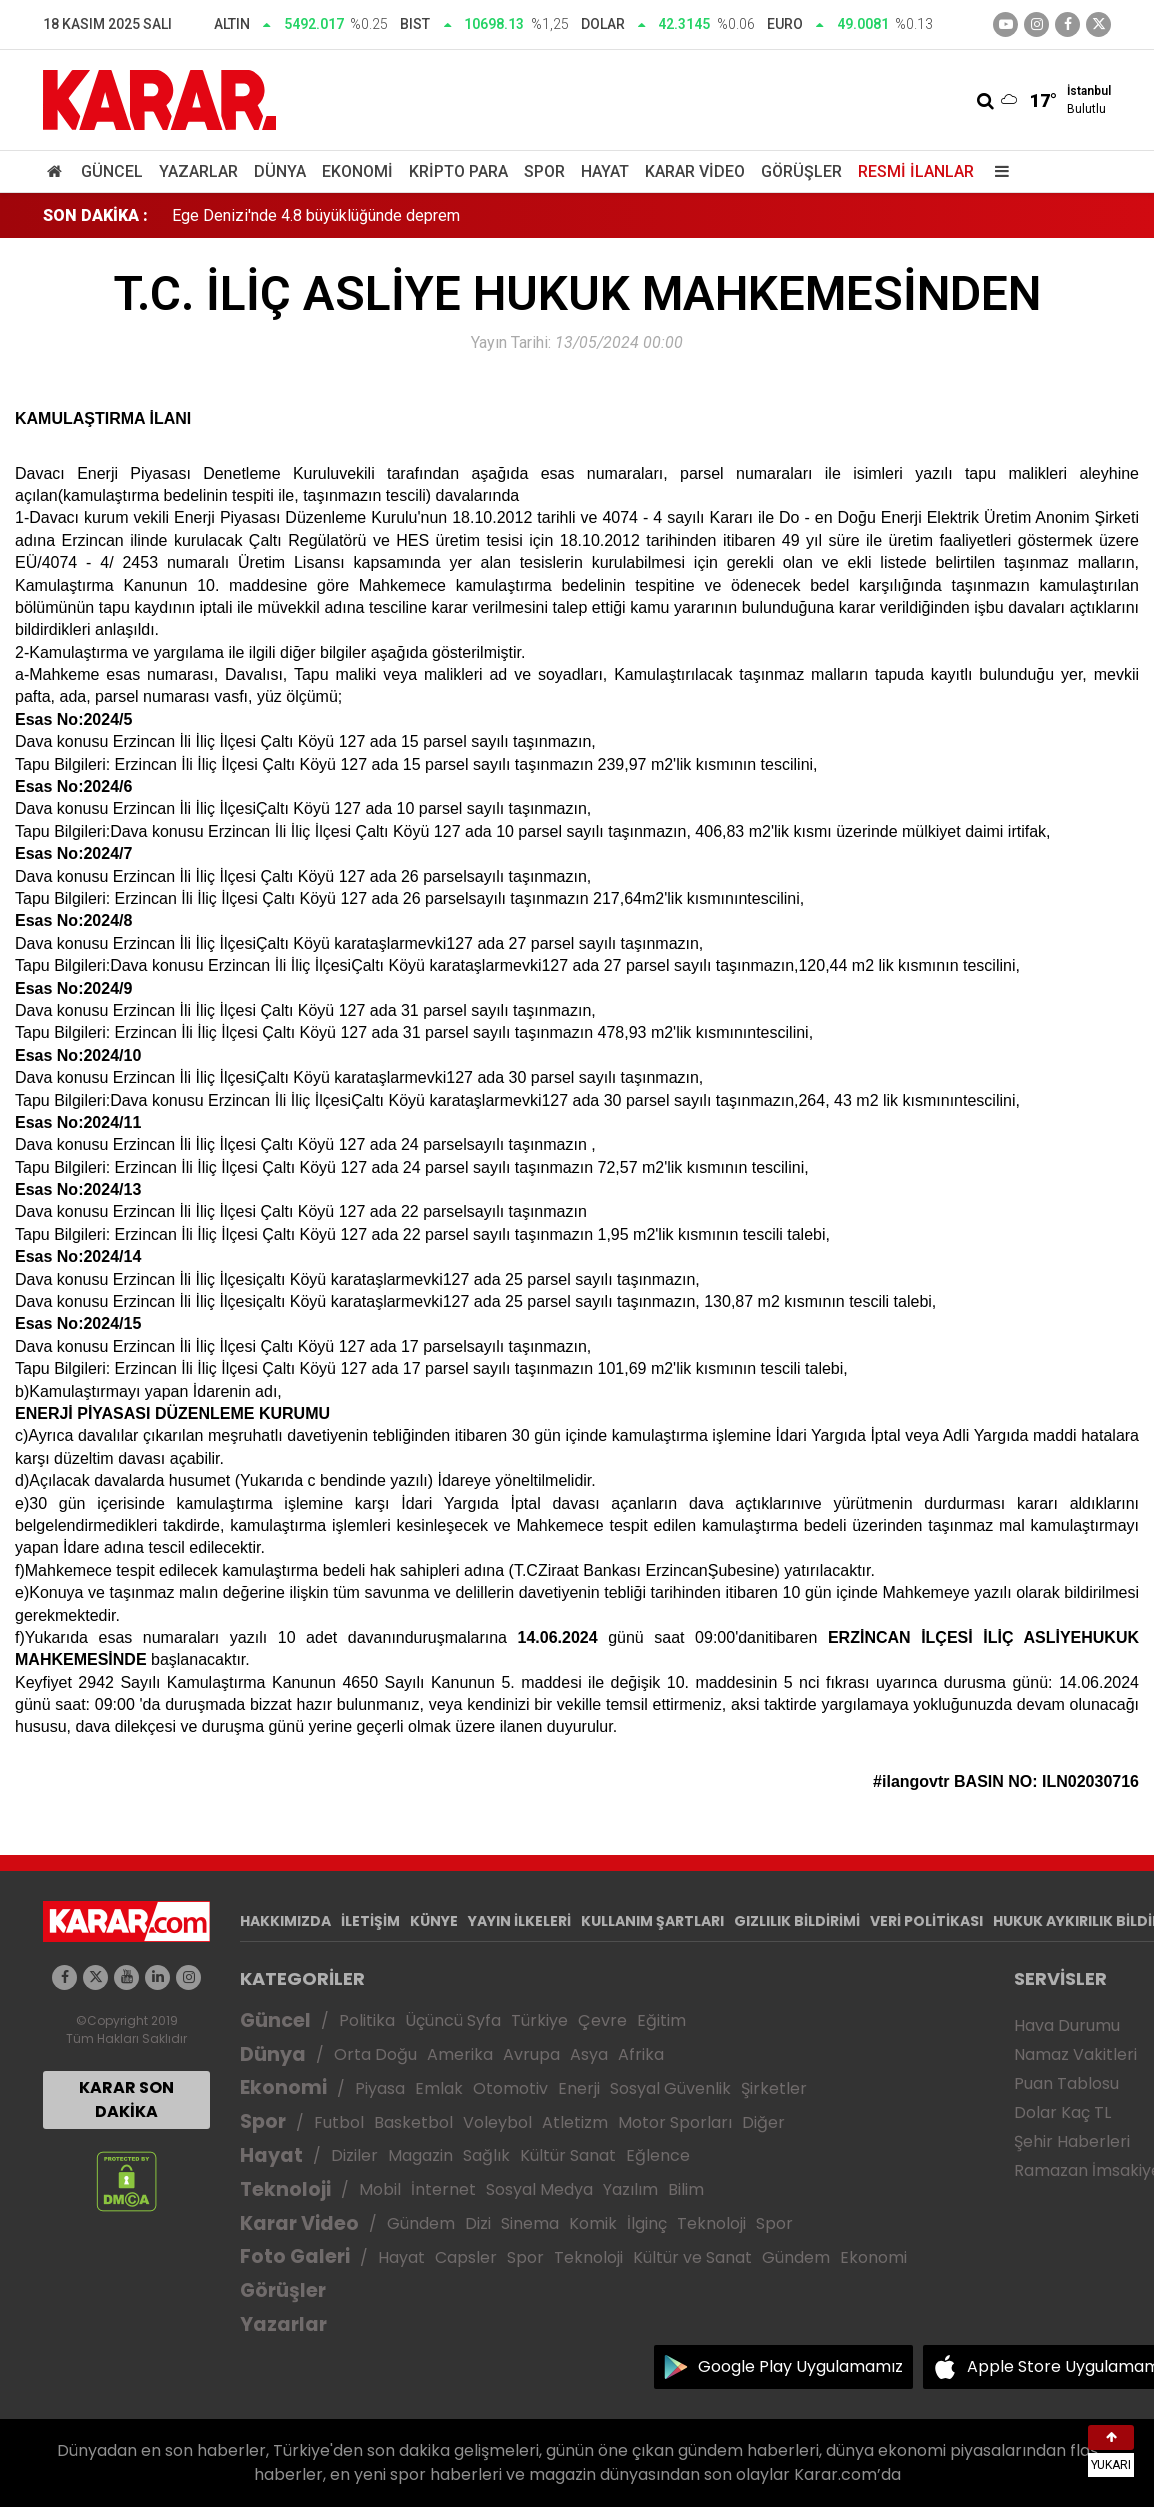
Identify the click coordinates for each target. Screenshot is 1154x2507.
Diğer (763, 2122)
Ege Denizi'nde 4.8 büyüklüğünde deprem (316, 215)
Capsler (466, 2257)
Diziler (354, 2155)
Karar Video (695, 171)
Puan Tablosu (1066, 2083)
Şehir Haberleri (1072, 2141)
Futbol (339, 2122)
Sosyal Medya (539, 2189)
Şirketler (774, 2088)
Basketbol (413, 2122)
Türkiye (539, 2020)
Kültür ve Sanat (692, 2257)
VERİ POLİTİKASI (926, 1921)
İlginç (647, 2223)
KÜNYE (434, 1921)
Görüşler (801, 171)
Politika (367, 2020)
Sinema (530, 2223)
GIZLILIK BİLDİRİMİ (797, 1921)
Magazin (420, 2155)
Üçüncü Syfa (453, 2020)
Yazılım (630, 2189)
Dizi (478, 2223)
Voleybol (497, 2122)
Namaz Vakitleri (1075, 2054)
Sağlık (486, 2155)
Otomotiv (510, 2088)
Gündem (421, 2223)
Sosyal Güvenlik (670, 2088)
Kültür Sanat (568, 2155)
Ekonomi (357, 171)
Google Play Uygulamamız (800, 2366)
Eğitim (661, 2020)
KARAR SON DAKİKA (126, 2099)
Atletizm (575, 2122)
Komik (593, 2223)
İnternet (443, 2189)
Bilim (686, 2189)
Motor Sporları (675, 2122)
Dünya (280, 171)
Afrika (641, 2054)
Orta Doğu (375, 2054)
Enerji (579, 2088)
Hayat (605, 171)
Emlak (439, 2088)
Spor (544, 171)
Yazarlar (198, 171)
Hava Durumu (1067, 2025)
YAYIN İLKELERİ (519, 1921)
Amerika (460, 2054)
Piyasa (380, 2088)
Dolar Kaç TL (1062, 2112)
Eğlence (658, 2155)
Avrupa (531, 2054)
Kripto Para (458, 171)
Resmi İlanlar (916, 171)
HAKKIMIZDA (285, 1921)
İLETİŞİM (370, 1921)
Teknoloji (285, 2189)
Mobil (380, 2189)
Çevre (602, 2020)
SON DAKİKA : (95, 215)
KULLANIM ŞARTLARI (652, 1921)
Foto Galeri (295, 2256)
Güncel (112, 171)
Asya (589, 2054)
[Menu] (997, 171)
